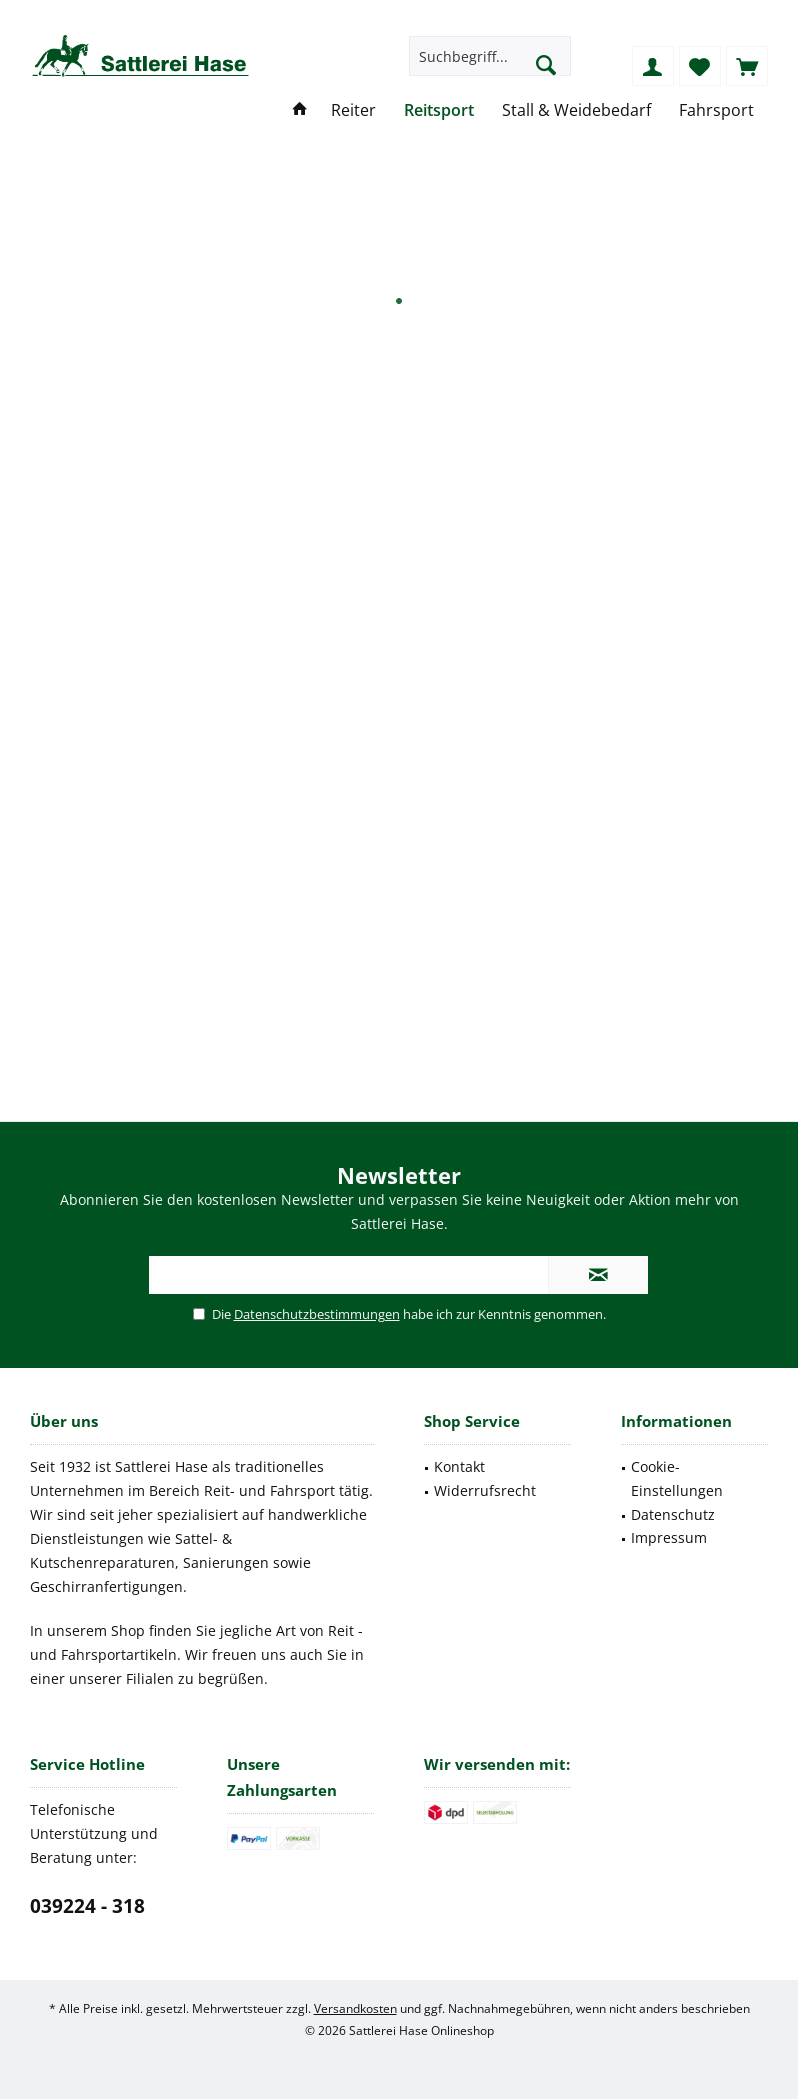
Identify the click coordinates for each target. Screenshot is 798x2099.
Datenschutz (673, 1514)
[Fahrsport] (716, 110)
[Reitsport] (439, 110)
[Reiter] (353, 110)
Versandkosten (355, 2008)
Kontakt (459, 1466)
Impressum (669, 1537)
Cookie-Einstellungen (677, 1478)
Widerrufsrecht (485, 1490)
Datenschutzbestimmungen (317, 1314)
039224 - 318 (87, 1906)
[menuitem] (747, 66)
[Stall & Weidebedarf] (576, 110)
